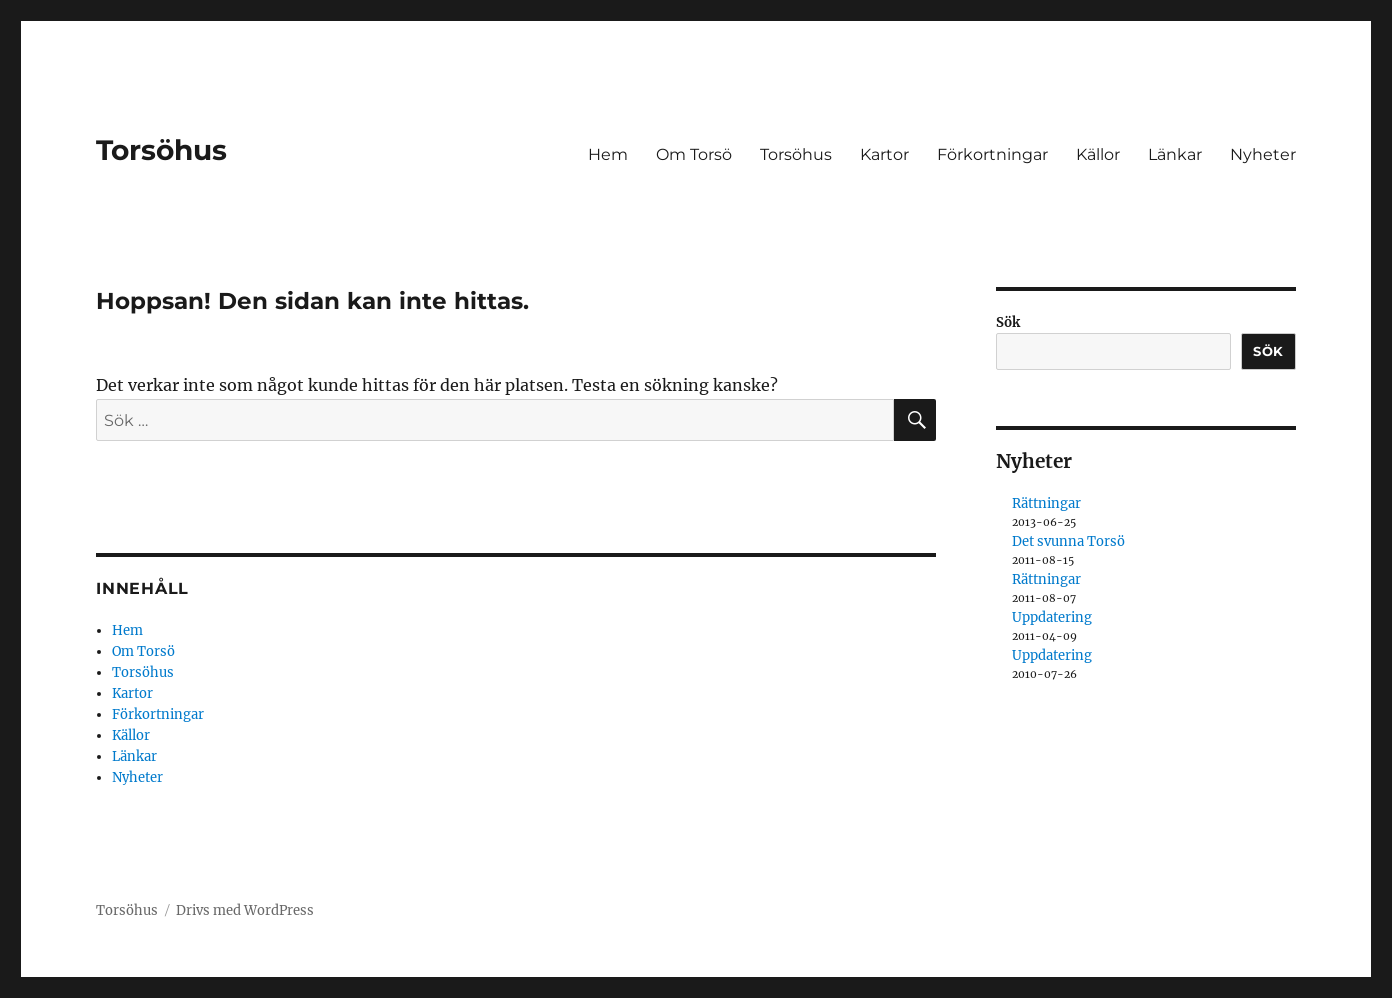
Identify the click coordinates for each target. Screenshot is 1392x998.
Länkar (1175, 154)
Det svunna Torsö (1068, 541)
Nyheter (1263, 154)
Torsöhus (161, 150)
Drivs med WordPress (245, 910)
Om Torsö (694, 154)
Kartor (884, 154)
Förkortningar (992, 154)
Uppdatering (1052, 617)
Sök (1008, 322)
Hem (608, 154)
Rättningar (1046, 503)
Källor (1098, 154)
